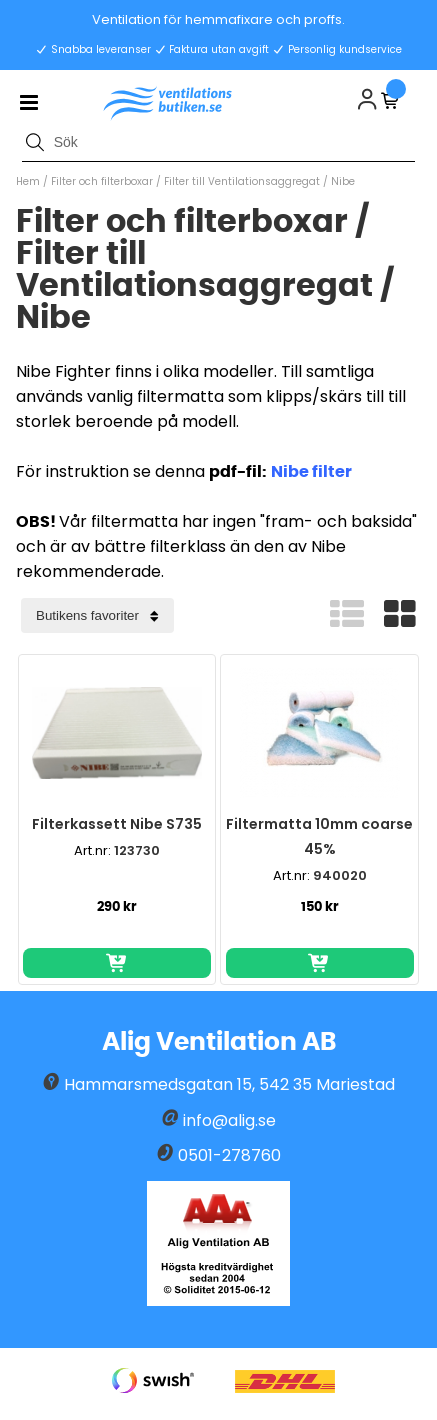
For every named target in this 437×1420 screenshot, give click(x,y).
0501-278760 (229, 1155)
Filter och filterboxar (102, 181)
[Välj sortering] (97, 615)
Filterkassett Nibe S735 (117, 824)
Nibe (343, 181)
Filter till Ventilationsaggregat (243, 181)
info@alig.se (229, 1120)
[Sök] (218, 142)
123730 (137, 850)
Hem (28, 181)
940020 (340, 875)
